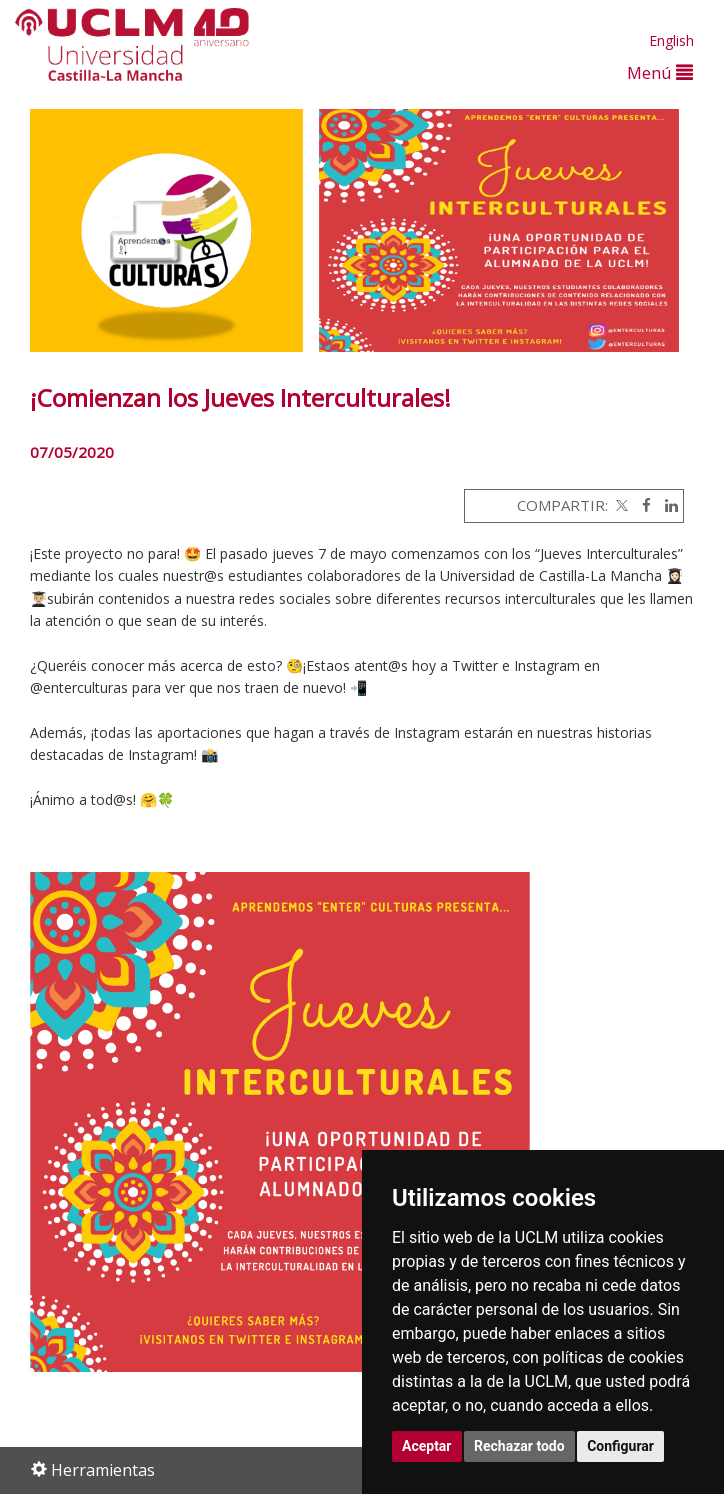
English (671, 40)
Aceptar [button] (427, 1446)
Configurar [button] (620, 1446)
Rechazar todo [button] (519, 1446)
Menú (660, 72)
